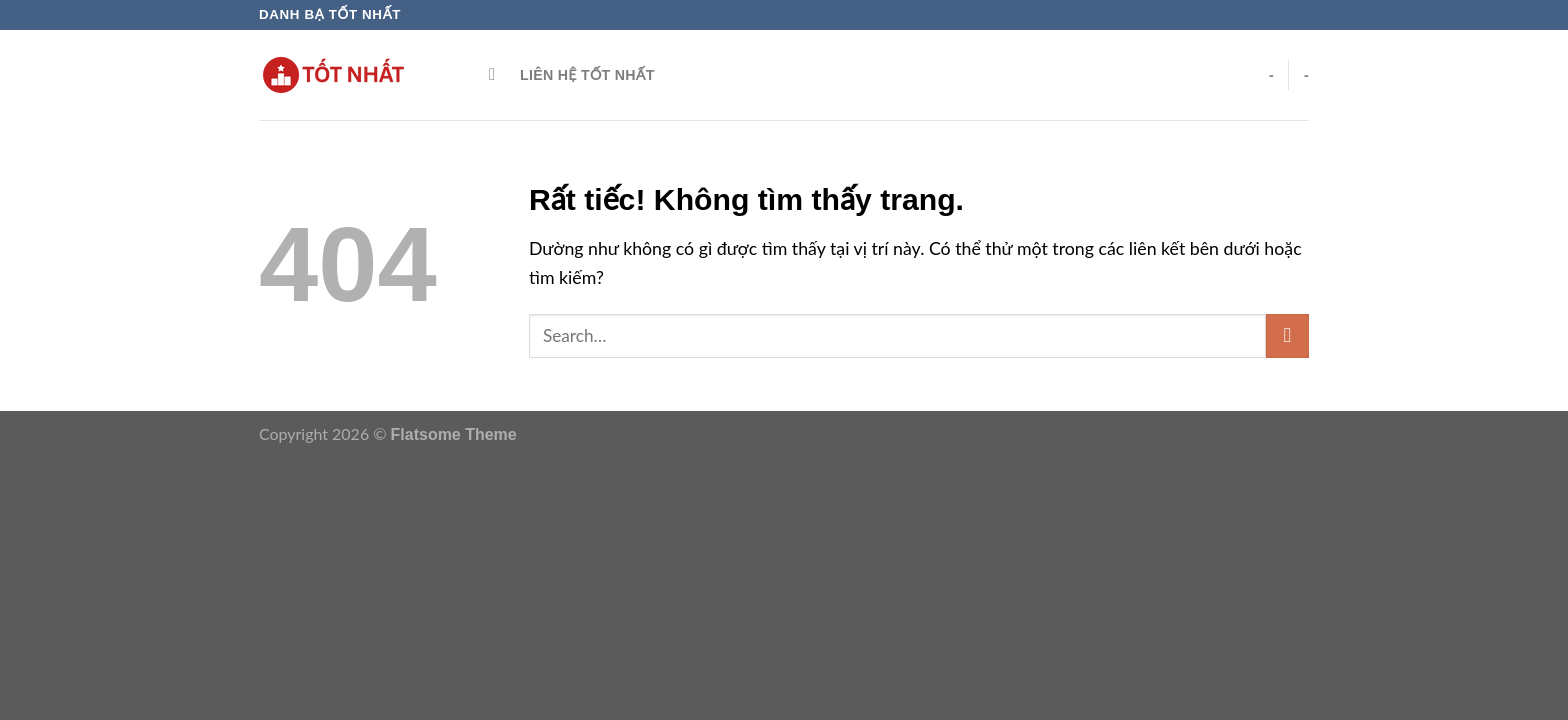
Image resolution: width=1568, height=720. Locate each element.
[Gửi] (1287, 335)
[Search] (497, 75)
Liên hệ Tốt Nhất (587, 75)
